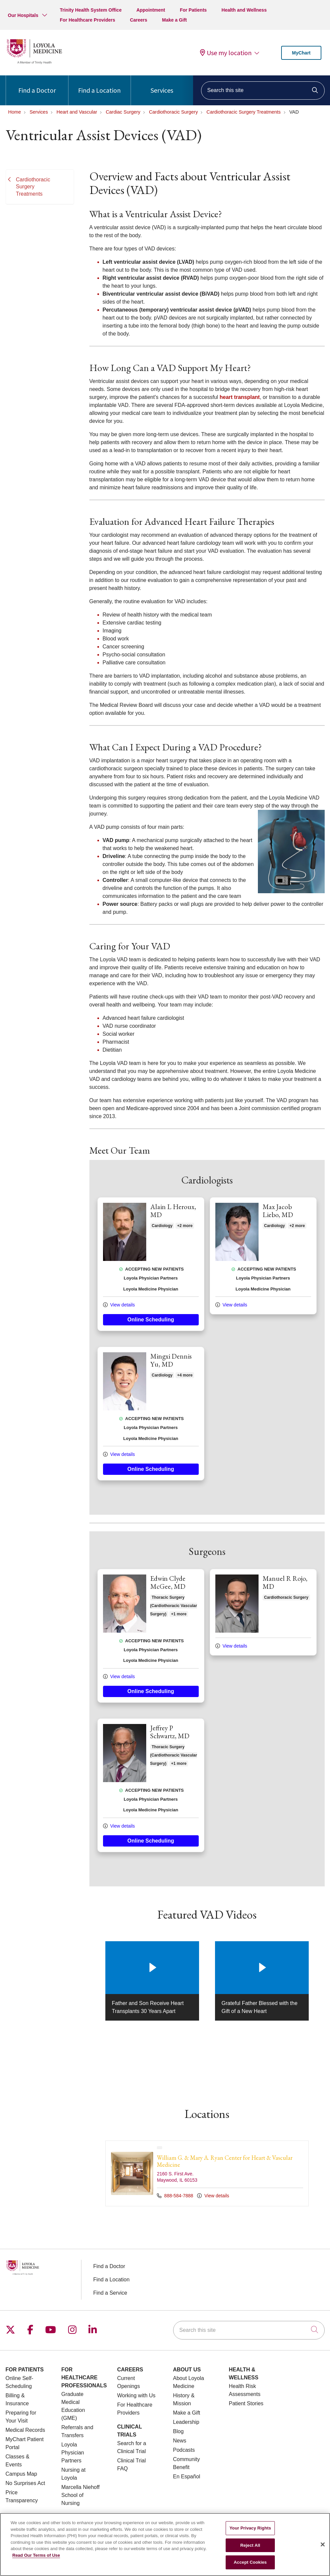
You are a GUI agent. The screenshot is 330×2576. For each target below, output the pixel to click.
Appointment (150, 10)
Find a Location (99, 84)
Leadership (186, 2422)
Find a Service (110, 2293)
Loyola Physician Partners (72, 2452)
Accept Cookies (250, 2562)
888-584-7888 (175, 2195)
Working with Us (136, 2395)
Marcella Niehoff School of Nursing (80, 2495)
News (179, 2440)
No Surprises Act (25, 2483)
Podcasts (184, 2450)
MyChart (301, 52)
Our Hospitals (23, 15)
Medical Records (25, 2430)
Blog (178, 2431)
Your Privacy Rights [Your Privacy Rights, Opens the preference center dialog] (250, 2528)
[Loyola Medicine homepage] (34, 63)
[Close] (322, 2544)
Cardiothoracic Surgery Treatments (33, 187)
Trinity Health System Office (91, 10)
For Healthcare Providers (87, 20)
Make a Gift (174, 20)
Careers (138, 20)
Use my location (226, 53)
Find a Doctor (37, 84)
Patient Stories (246, 2403)
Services (162, 84)
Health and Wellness (244, 10)
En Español (186, 2476)
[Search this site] (263, 90)
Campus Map (21, 2474)
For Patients (193, 10)
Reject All (250, 2545)
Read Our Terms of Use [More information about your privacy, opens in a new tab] (36, 2555)
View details (119, 1304)
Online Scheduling (150, 1319)
